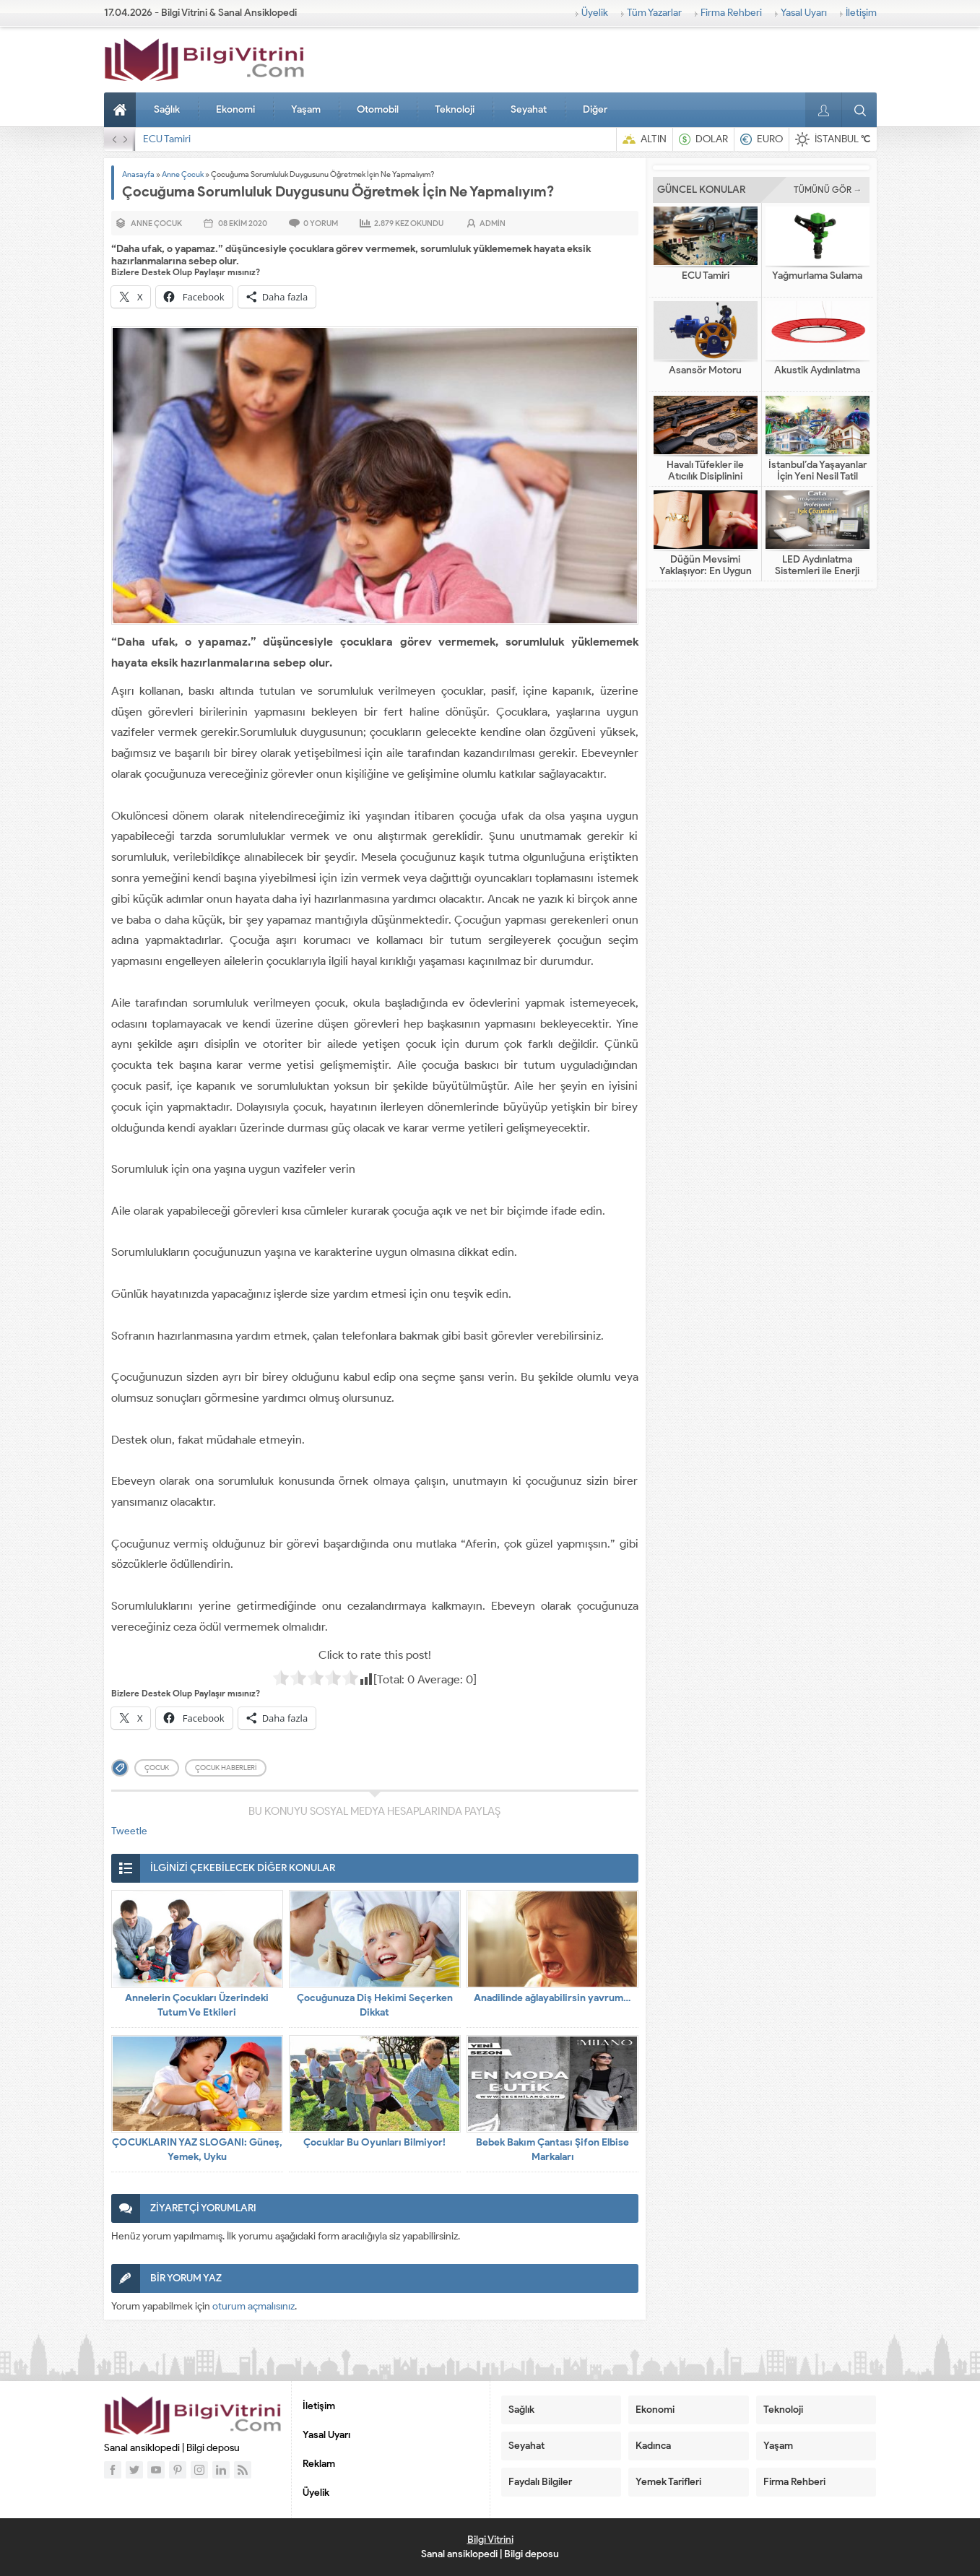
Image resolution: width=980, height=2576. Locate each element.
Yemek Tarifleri (668, 2482)
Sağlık (167, 109)
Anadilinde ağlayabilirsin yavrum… (552, 1998)
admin (493, 223)
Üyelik (594, 12)
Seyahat (529, 109)
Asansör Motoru (705, 370)
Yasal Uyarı (804, 12)
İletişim (861, 12)
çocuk (156, 1767)
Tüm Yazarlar (654, 12)
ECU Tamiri (167, 139)
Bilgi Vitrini (490, 2539)
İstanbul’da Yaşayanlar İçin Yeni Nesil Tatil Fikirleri (817, 476)
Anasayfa (122, 109)
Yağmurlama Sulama (817, 276)
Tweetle (129, 1831)
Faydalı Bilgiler (540, 2482)
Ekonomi (235, 109)
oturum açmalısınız (253, 2306)
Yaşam (306, 109)
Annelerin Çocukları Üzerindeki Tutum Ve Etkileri (197, 2005)
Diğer (595, 109)
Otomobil (378, 109)
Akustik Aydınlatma (817, 370)
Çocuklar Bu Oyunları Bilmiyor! (374, 2142)
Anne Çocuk (183, 174)
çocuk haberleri (225, 1767)
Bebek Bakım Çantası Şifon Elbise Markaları (552, 2149)
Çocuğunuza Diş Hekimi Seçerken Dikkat (375, 2005)
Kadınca (653, 2446)
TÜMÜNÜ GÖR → (828, 189)
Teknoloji (454, 109)
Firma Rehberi (731, 12)
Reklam (319, 2464)
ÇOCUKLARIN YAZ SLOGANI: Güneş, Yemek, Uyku (197, 2149)
